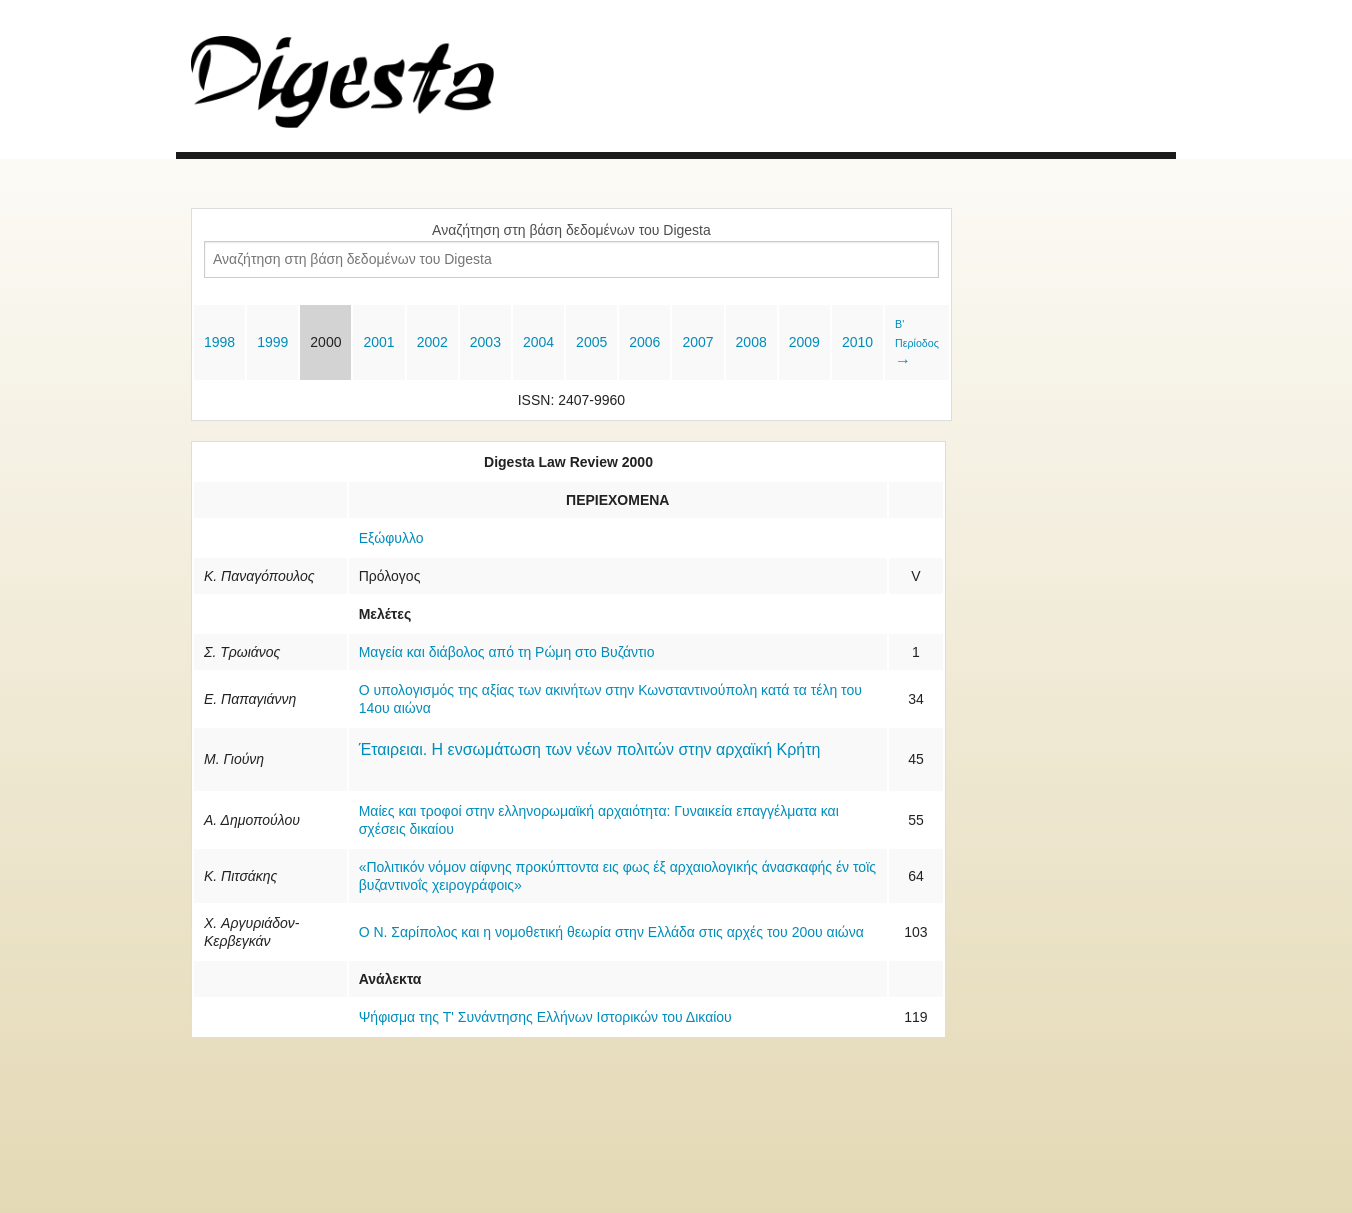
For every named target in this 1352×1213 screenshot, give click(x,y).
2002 (432, 342)
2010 (857, 342)
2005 (591, 342)
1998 (219, 342)
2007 (697, 342)
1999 (272, 342)
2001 (378, 342)
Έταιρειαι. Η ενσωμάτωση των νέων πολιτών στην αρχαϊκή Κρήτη (590, 749)
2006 (644, 342)
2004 (538, 342)
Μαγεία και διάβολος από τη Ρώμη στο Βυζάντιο (507, 652)
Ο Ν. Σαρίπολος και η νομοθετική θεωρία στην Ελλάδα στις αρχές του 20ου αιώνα (611, 932)
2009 (804, 342)
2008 (751, 342)
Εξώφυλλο (391, 538)
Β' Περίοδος (917, 343)
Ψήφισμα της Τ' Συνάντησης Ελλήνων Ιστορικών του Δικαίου (545, 1017)
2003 (485, 342)
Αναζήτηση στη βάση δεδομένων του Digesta (571, 230)
